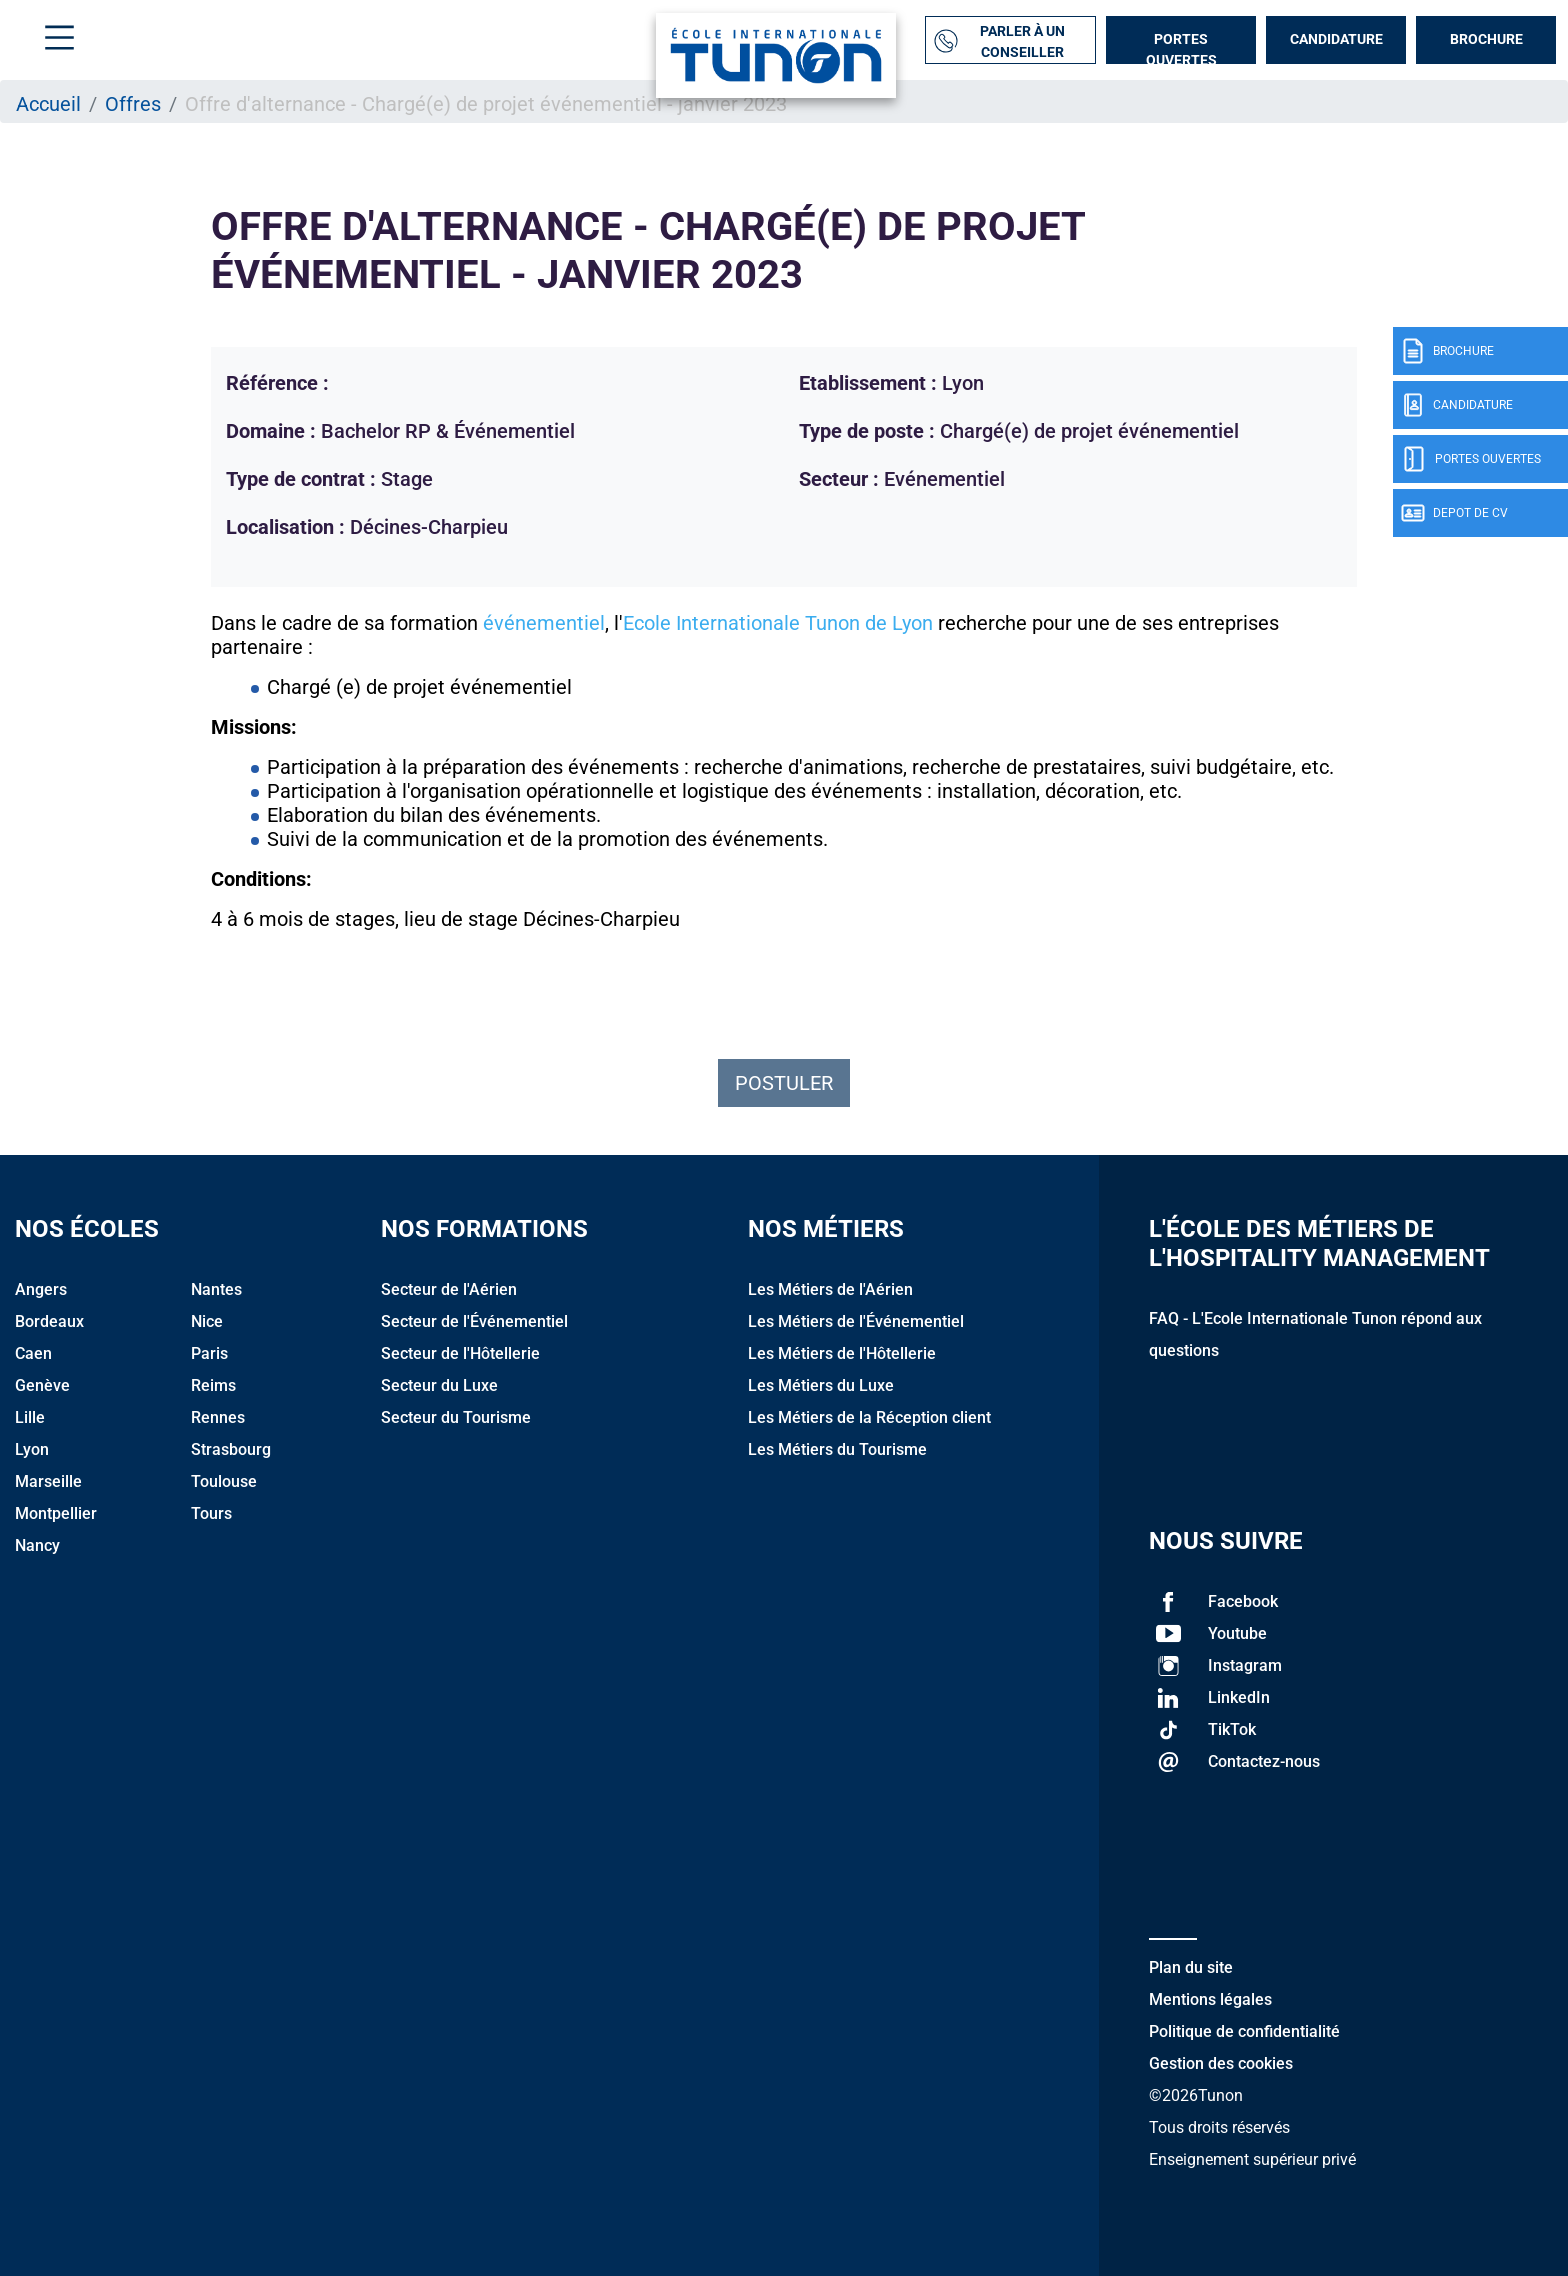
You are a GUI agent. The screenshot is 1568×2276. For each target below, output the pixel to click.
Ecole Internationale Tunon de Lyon (778, 623)
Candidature (1336, 39)
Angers (41, 1289)
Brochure (1486, 39)
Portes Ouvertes (1181, 47)
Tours (211, 1513)
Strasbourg (231, 1449)
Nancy (37, 1545)
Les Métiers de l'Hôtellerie (842, 1353)
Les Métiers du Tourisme (837, 1449)
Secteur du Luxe (439, 1385)
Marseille (48, 1481)
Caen (33, 1353)
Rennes (218, 1417)
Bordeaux (49, 1321)
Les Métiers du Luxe (821, 1385)
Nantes (216, 1289)
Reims (213, 1385)
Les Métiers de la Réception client (869, 1417)
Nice (207, 1321)
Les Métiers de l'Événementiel (856, 1321)
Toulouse (224, 1481)
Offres (133, 104)
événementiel (544, 623)
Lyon (32, 1449)
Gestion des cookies (1221, 2063)
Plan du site (1191, 1967)
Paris (209, 1353)
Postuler (784, 1083)
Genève (42, 1385)
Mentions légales (1210, 1999)
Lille (30, 1417)
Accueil (48, 104)
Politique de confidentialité (1244, 2031)
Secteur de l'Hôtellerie (460, 1353)
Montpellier (56, 1513)
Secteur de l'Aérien (449, 1289)
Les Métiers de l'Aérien (830, 1289)
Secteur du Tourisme (456, 1417)
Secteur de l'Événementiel (474, 1321)
